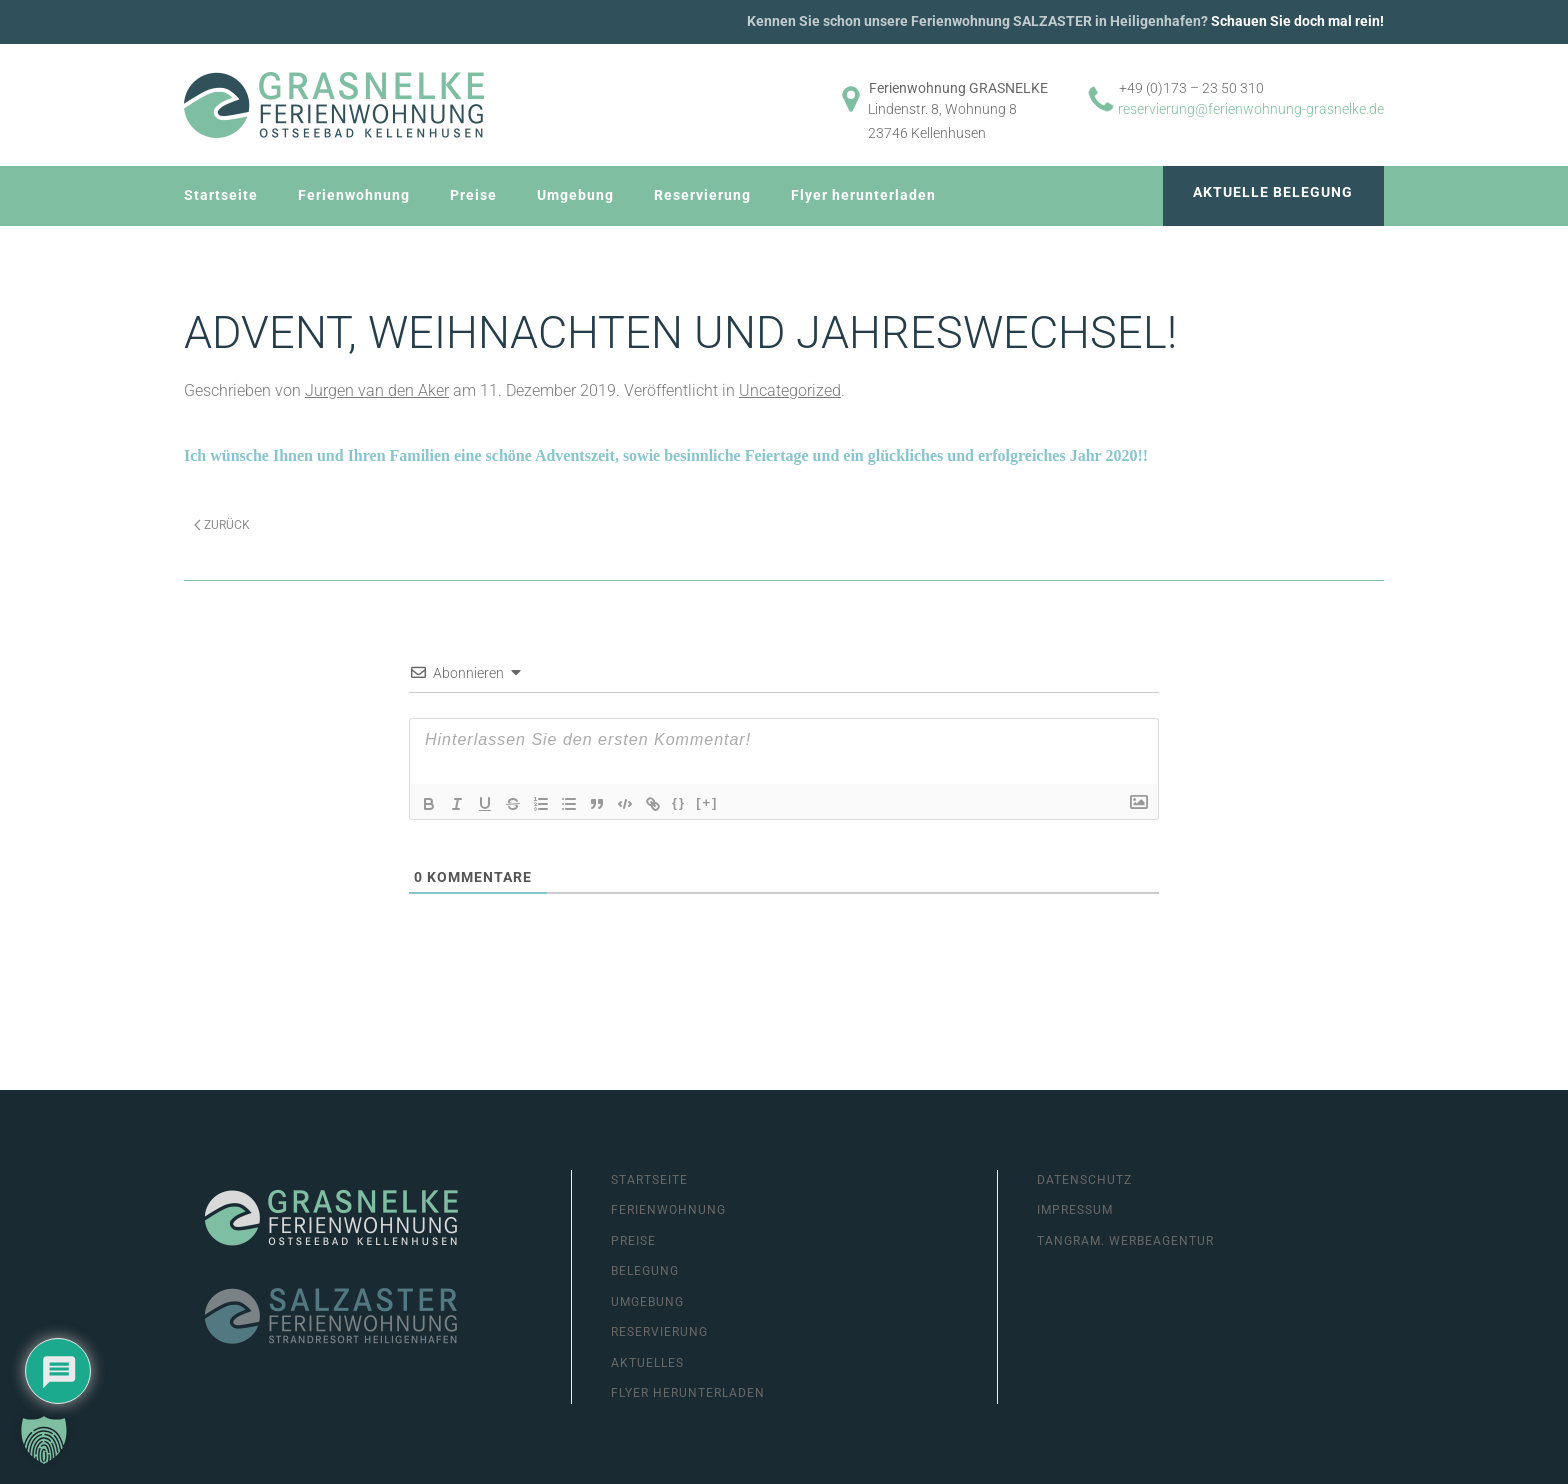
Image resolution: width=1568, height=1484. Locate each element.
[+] (707, 802)
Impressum (1075, 1210)
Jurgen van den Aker (377, 390)
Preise (473, 195)
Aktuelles (647, 1363)
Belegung (645, 1271)
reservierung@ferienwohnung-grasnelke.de (1251, 109)
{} (679, 802)
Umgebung (575, 195)
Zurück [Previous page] (222, 525)
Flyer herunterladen (863, 195)
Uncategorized (790, 390)
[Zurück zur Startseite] (334, 105)
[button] (44, 1440)
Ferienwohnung (354, 195)
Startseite (221, 195)
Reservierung (702, 195)
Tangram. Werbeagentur (1125, 1241)
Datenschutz (1084, 1180)
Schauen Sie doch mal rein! (1297, 21)
